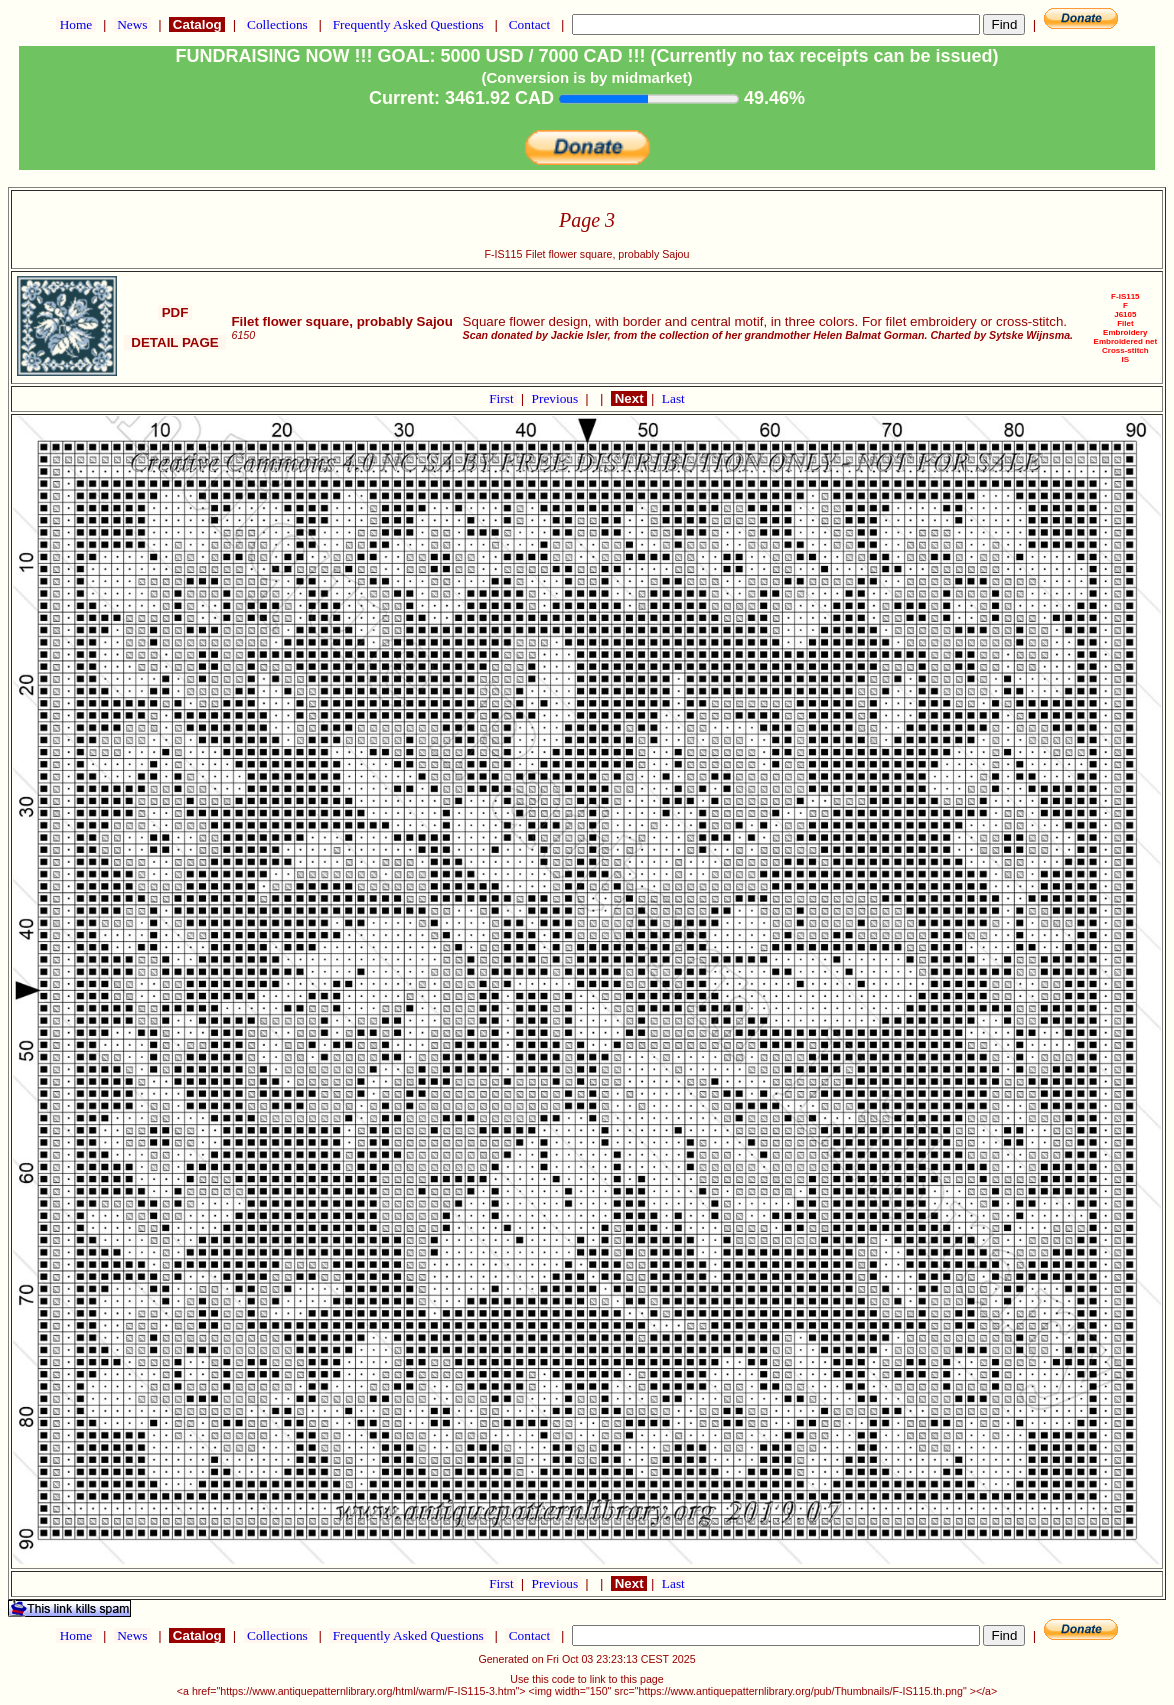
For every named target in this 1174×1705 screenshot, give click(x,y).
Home (75, 24)
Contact (529, 24)
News (132, 24)
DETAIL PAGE (175, 342)
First (503, 398)
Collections (277, 24)
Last (673, 398)
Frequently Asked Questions (408, 24)
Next (629, 398)
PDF (175, 312)
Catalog (197, 24)
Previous (557, 398)
